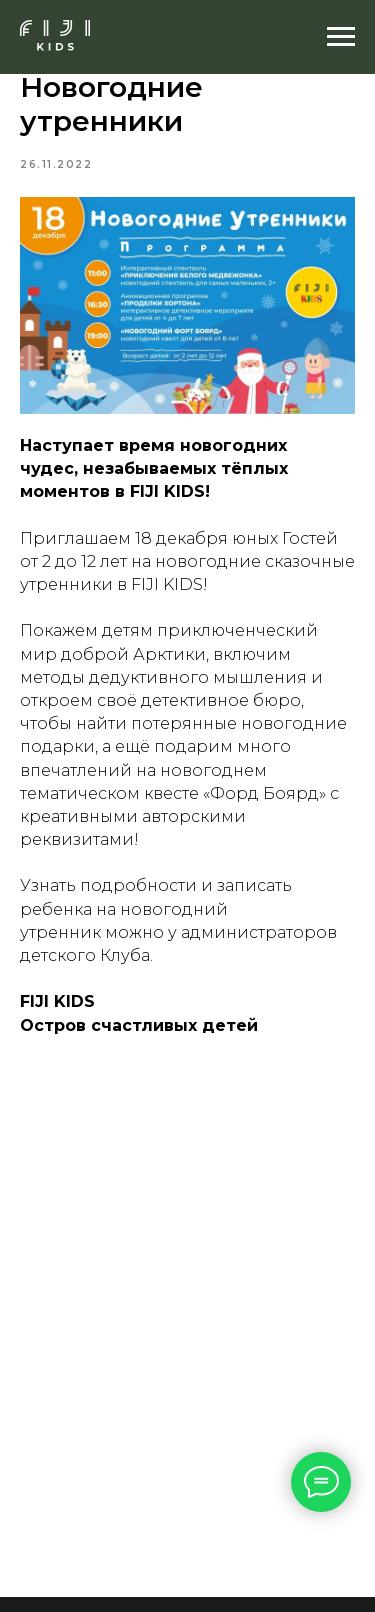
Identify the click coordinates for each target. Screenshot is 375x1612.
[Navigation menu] (341, 37)
